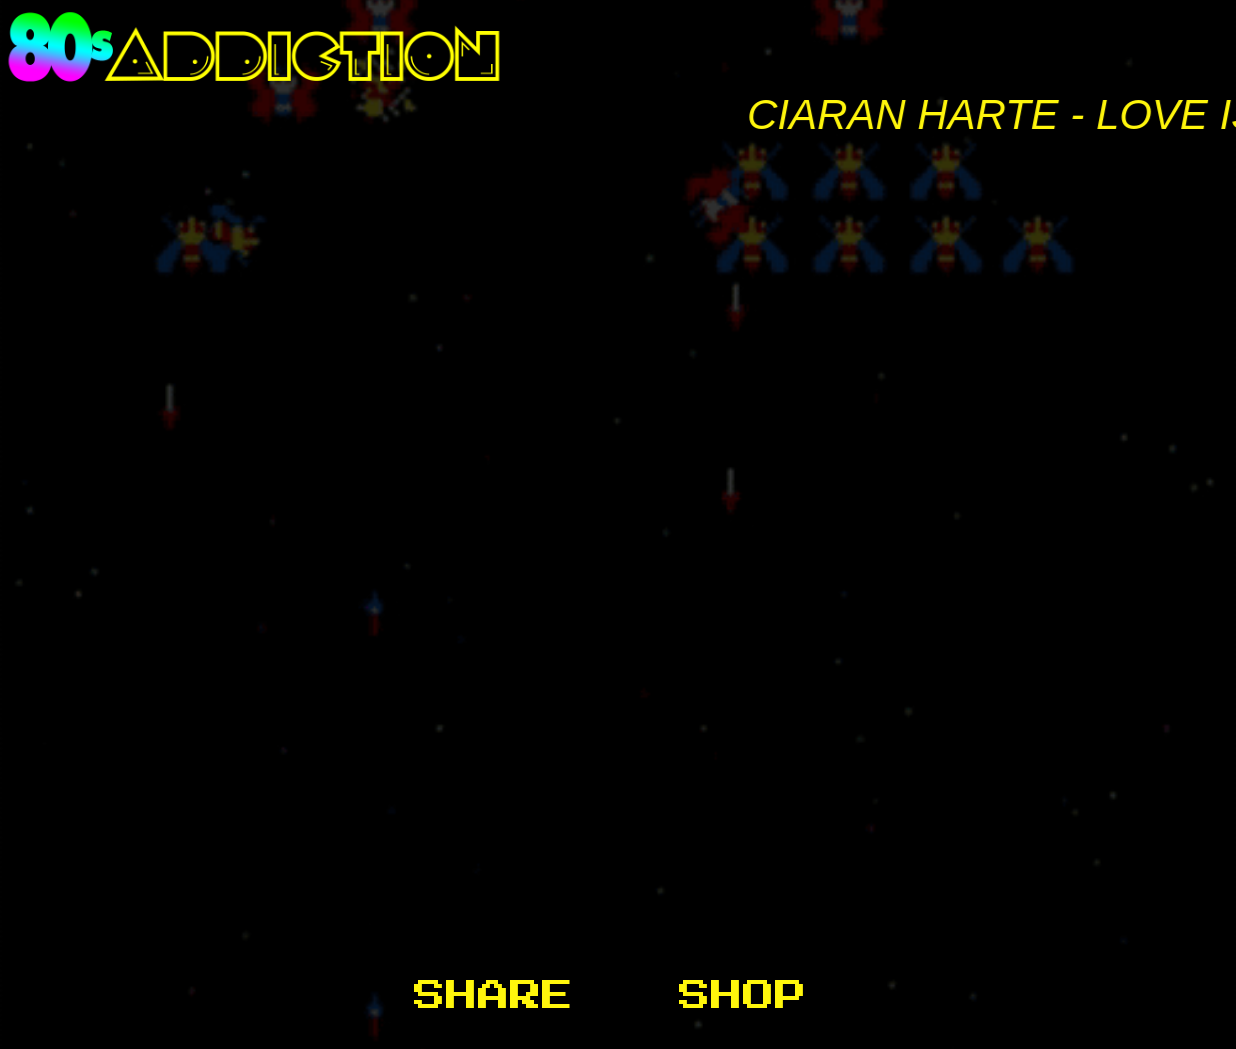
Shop (743, 996)
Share (493, 996)
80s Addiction (618, 47)
